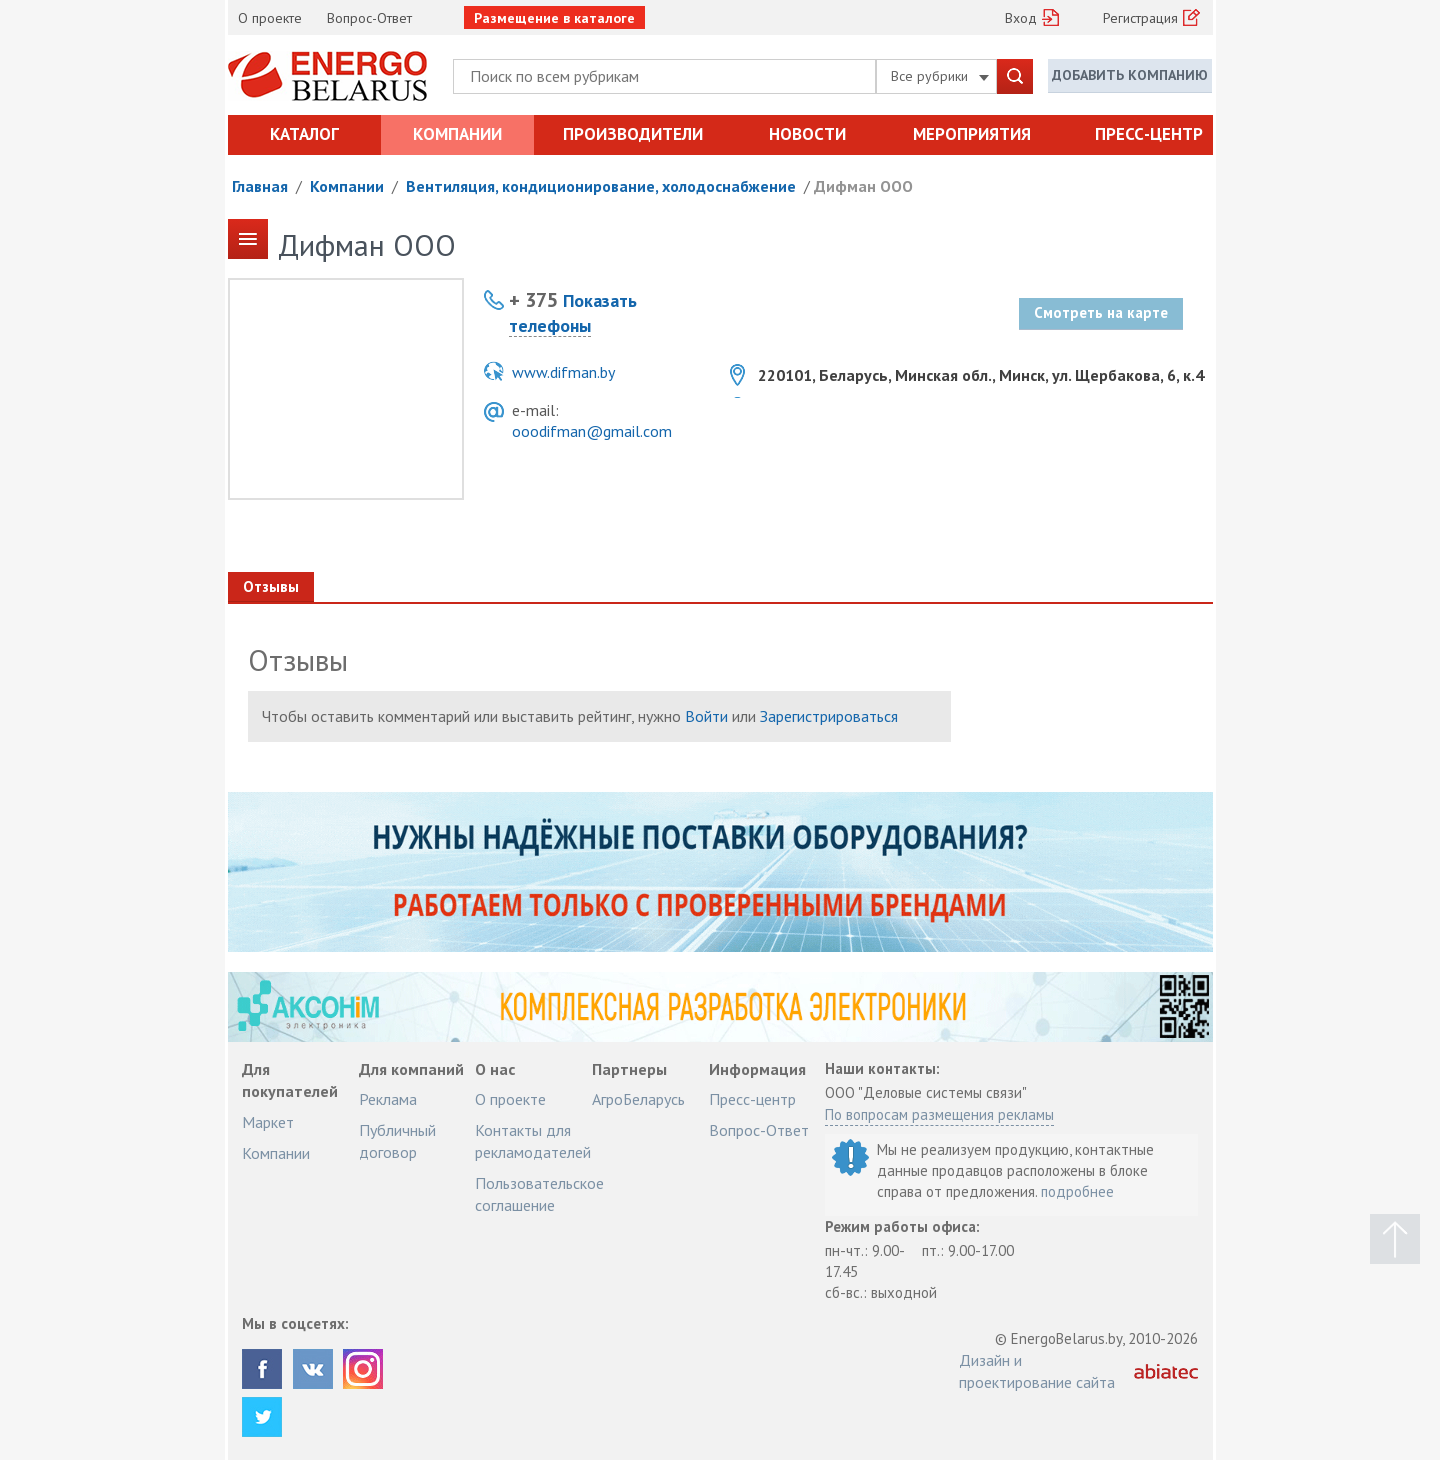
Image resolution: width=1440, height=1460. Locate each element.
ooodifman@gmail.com (592, 431)
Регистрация (1140, 18)
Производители (633, 134)
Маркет (268, 1122)
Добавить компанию (1130, 75)
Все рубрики (940, 76)
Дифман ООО (863, 186)
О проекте (270, 18)
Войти (706, 716)
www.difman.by (563, 372)
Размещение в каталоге (554, 18)
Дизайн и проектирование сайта (1037, 1371)
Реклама (388, 1099)
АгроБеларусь (638, 1099)
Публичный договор (397, 1141)
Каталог (304, 134)
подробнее (1077, 1191)
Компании (457, 134)
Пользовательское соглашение (539, 1194)
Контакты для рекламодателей (533, 1141)
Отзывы (271, 586)
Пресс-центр (1149, 134)
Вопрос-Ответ (369, 18)
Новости (807, 134)
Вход (1021, 18)
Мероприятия (972, 134)
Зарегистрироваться (829, 716)
